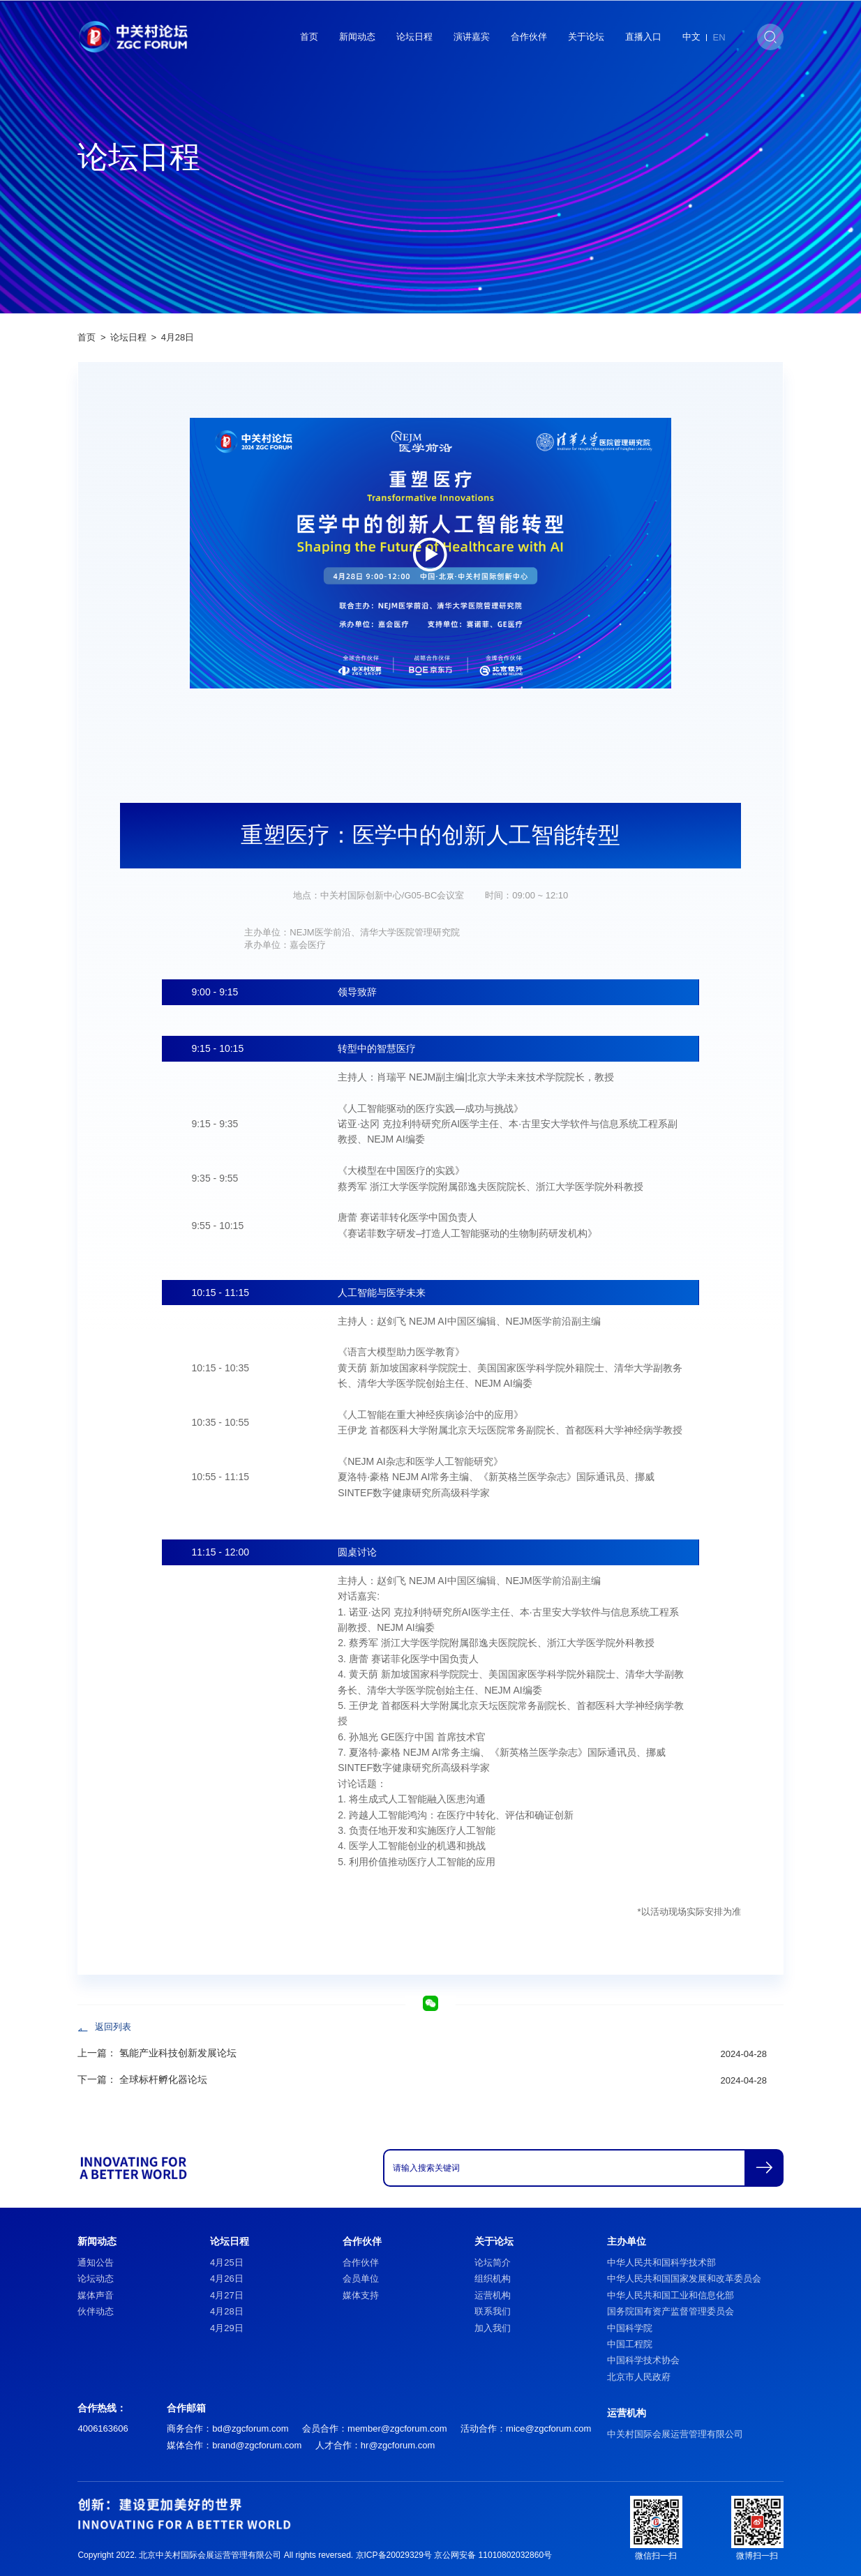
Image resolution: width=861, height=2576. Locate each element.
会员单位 (361, 2278)
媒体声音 (95, 2295)
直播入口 (643, 36)
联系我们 (492, 2311)
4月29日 (227, 2328)
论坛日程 (414, 36)
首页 (309, 36)
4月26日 (227, 2278)
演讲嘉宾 (472, 36)
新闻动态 (357, 36)
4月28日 (178, 337)
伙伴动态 (95, 2311)
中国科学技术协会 (643, 2360)
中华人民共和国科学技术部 (661, 2262)
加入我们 (492, 2328)
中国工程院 (629, 2344)
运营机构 (492, 2295)
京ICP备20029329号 (394, 2555)
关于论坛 (586, 36)
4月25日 (227, 2262)
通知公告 (95, 2262)
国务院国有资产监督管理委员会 (670, 2311)
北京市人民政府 (639, 2377)
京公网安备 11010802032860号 (493, 2555)
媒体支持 (361, 2295)
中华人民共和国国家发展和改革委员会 (684, 2278)
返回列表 (113, 2026)
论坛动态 (95, 2278)
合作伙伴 (529, 36)
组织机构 (492, 2278)
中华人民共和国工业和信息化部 (670, 2295)
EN (719, 37)
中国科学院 (629, 2328)
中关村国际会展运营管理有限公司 (675, 2434)
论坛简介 (492, 2262)
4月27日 (227, 2295)
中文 (691, 36)
